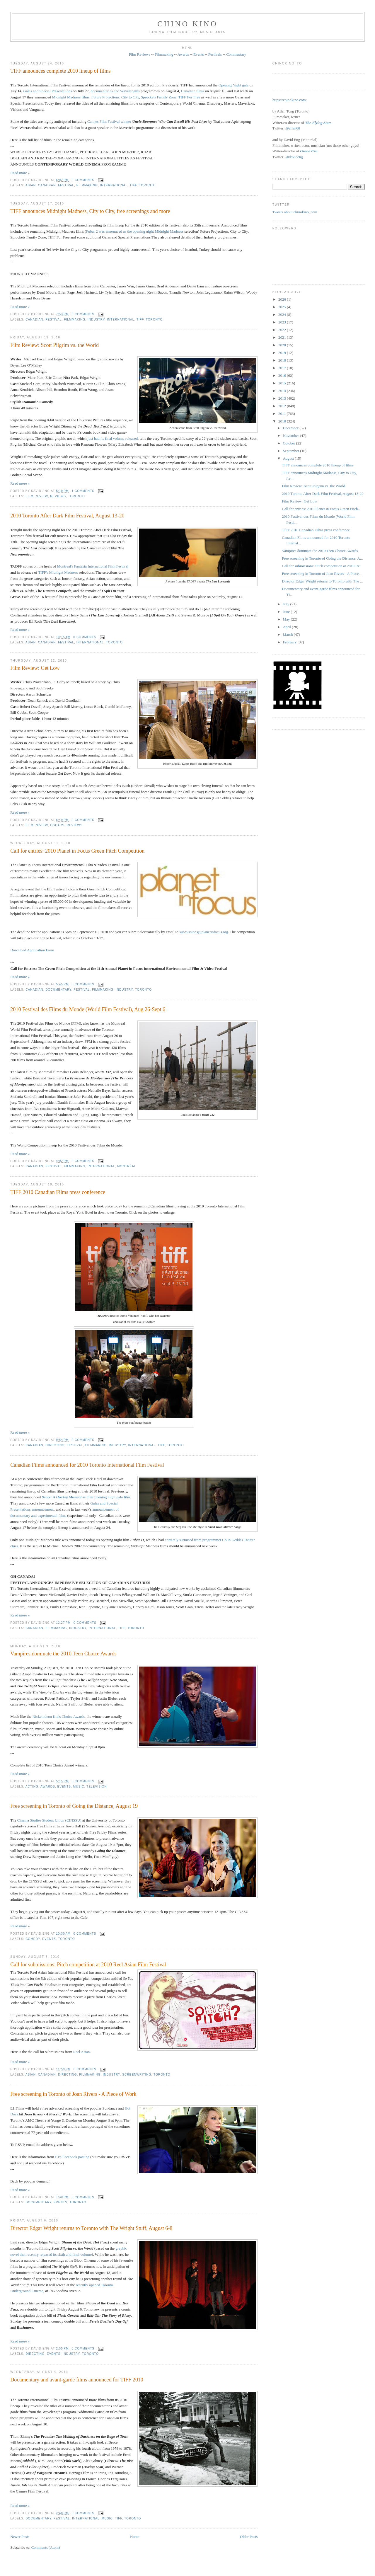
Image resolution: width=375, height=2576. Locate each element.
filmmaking (87, 185)
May (287, 619)
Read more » (20, 173)
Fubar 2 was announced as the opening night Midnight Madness (135, 231)
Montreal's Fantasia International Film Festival (92, 566)
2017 (282, 368)
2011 (282, 413)
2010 (282, 421)
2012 (282, 406)
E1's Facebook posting (72, 2157)
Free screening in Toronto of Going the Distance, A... (322, 558)
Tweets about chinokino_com (294, 212)
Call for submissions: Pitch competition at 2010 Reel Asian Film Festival (88, 1964)
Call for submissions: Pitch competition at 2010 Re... (322, 566)
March (288, 634)
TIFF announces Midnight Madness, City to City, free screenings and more (90, 211)
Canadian (47, 185)
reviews (58, 496)
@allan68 (292, 128)
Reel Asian (81, 2051)
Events (198, 54)
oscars (57, 825)
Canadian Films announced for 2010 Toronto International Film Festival (87, 1465)
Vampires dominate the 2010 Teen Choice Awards (63, 1654)
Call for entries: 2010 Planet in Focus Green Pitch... (321, 509)
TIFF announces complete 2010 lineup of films (60, 71)
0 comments (82, 180)
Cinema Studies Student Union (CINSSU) (49, 1820)
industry (96, 319)
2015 (282, 383)
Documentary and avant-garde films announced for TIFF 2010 (76, 2380)
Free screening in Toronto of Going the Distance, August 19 (74, 1806)
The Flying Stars (318, 122)
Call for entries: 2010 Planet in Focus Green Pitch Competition (77, 851)
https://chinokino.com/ (289, 100)
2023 (282, 322)
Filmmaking (164, 54)
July (286, 604)
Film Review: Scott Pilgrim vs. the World (54, 345)
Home (134, 2536)
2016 (282, 375)
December (291, 428)
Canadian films (192, 91)
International (113, 185)
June (287, 611)
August (289, 458)
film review (36, 496)
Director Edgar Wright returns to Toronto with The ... (322, 581)
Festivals (215, 54)
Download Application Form (32, 950)
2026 (282, 299)
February (290, 642)
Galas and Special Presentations (47, 91)
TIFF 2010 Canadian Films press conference (57, 1192)
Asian (30, 185)
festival (66, 185)
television (96, 1786)
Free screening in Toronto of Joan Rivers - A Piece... (322, 573)
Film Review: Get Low (34, 668)
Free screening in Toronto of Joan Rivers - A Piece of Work (73, 2094)
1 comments (82, 491)
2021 (282, 337)
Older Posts (249, 2536)
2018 (282, 360)
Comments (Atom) (45, 2547)
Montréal (126, 1166)
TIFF (133, 185)
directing (54, 1445)
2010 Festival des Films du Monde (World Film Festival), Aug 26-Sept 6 (87, 1009)
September (291, 451)
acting (31, 1786)
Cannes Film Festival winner (108, 121)
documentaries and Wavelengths (115, 91)
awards (47, 1786)
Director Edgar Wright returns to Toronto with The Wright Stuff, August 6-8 (91, 2228)
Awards (183, 54)
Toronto (147, 185)
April (287, 627)
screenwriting (136, 2074)
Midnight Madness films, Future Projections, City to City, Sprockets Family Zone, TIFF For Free (126, 97)
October (289, 443)
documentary (58, 989)
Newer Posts (19, 2536)
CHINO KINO (187, 24)
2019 (282, 352)
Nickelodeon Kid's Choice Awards (59, 1716)
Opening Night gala (234, 85)
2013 (282, 398)
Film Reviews (139, 54)
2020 (282, 345)
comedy (32, 1938)
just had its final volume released (113, 438)
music (78, 1786)
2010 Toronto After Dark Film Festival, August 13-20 (67, 516)
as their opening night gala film (86, 1497)
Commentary (236, 54)
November (291, 435)
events (64, 1786)
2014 (282, 391)
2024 (282, 314)
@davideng (294, 157)
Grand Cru (309, 151)
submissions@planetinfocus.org (203, 932)
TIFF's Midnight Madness (58, 572)
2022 (282, 330)
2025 (282, 307)
